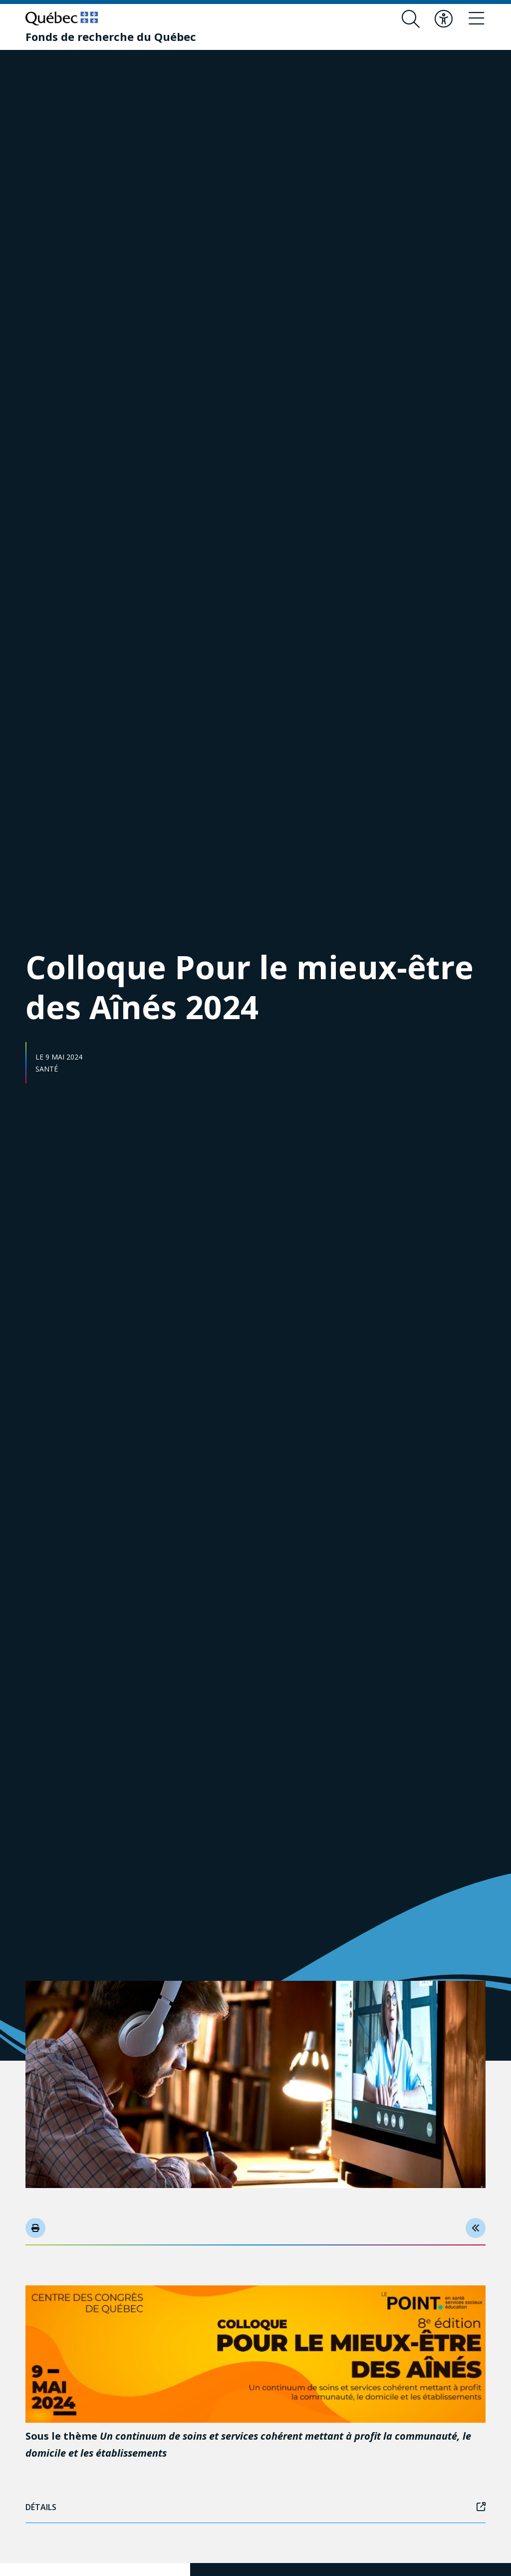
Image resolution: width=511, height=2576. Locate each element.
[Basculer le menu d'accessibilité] (444, 19)
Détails (255, 2507)
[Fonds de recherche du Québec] (110, 36)
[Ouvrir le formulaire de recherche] (411, 19)
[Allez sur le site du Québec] (61, 18)
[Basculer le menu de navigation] (477, 19)
